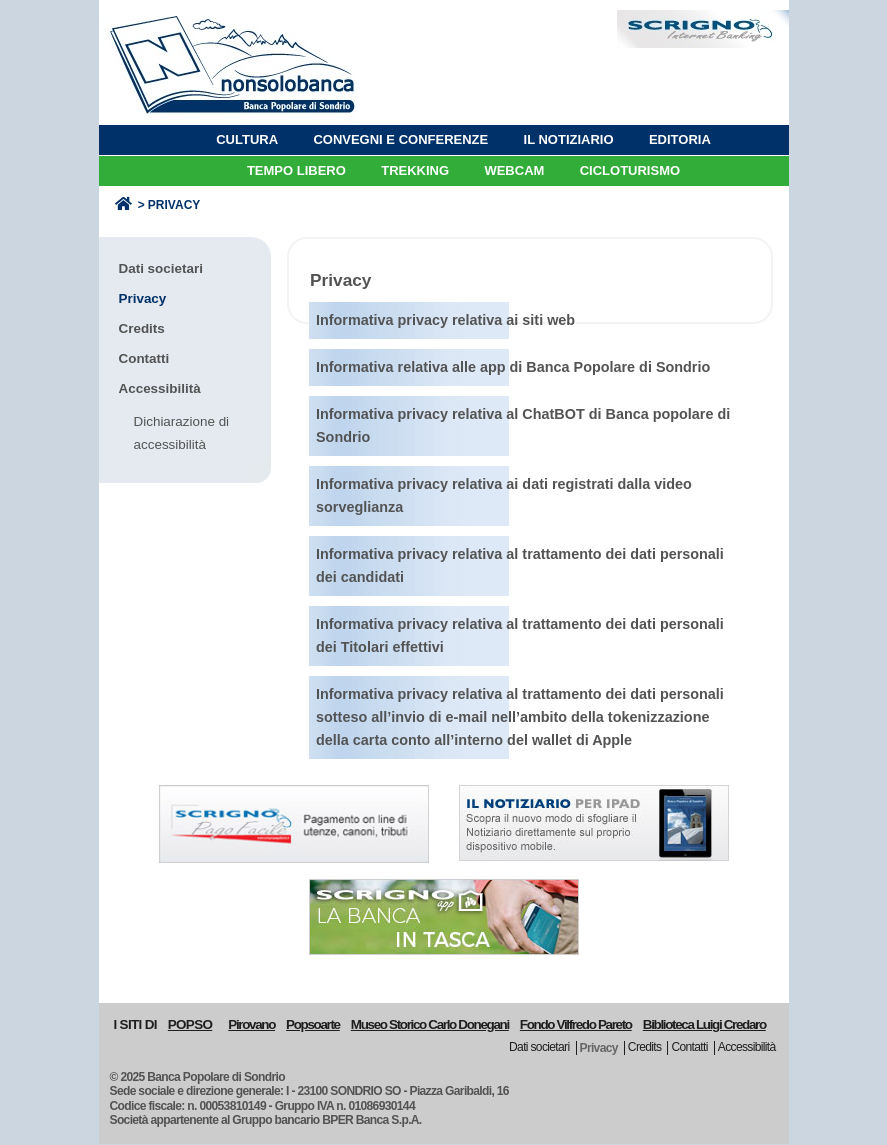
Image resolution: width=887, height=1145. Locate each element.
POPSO (190, 1024)
